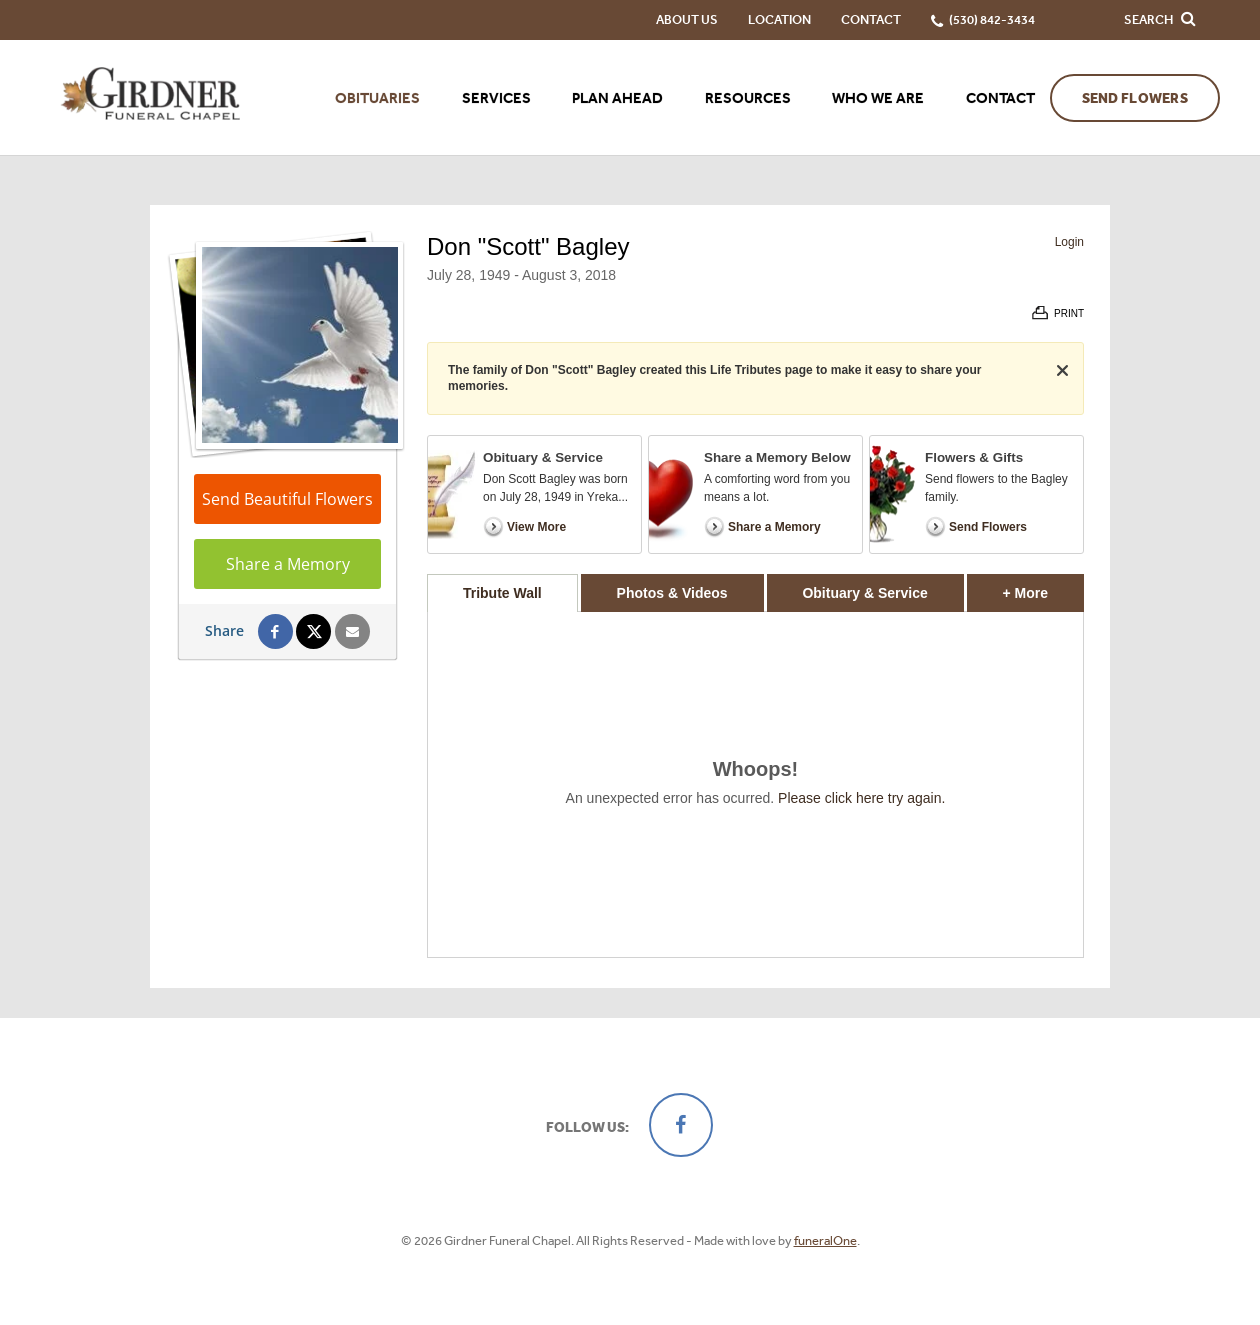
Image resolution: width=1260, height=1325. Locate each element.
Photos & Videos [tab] (672, 593)
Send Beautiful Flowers (287, 499)
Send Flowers (1135, 98)
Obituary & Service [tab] (864, 593)
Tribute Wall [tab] (502, 593)
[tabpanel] (755, 784)
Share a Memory (288, 564)
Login (1069, 242)
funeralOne (825, 1240)
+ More (1043, 587)
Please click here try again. (861, 798)
